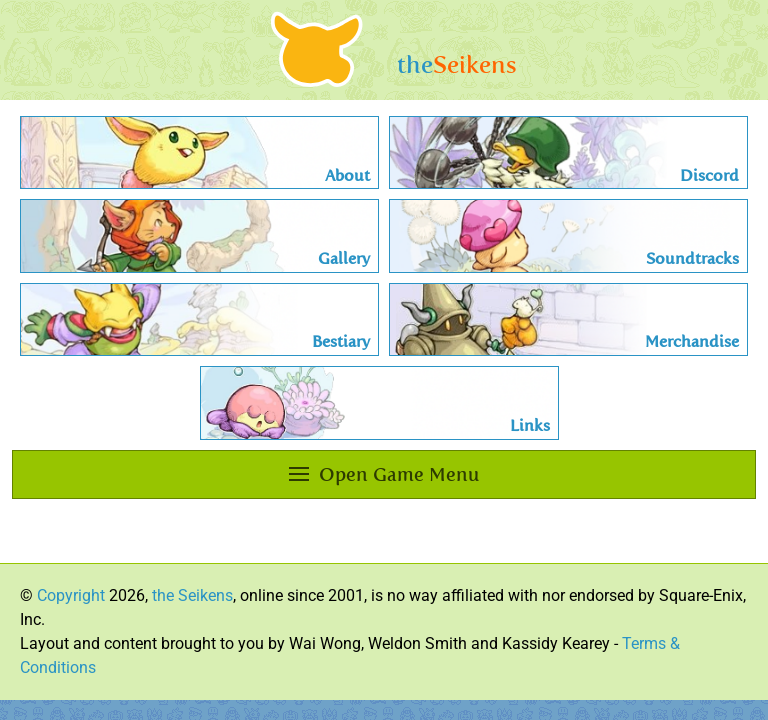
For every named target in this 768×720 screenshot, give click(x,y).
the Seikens (192, 595)
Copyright (71, 595)
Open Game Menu (384, 474)
